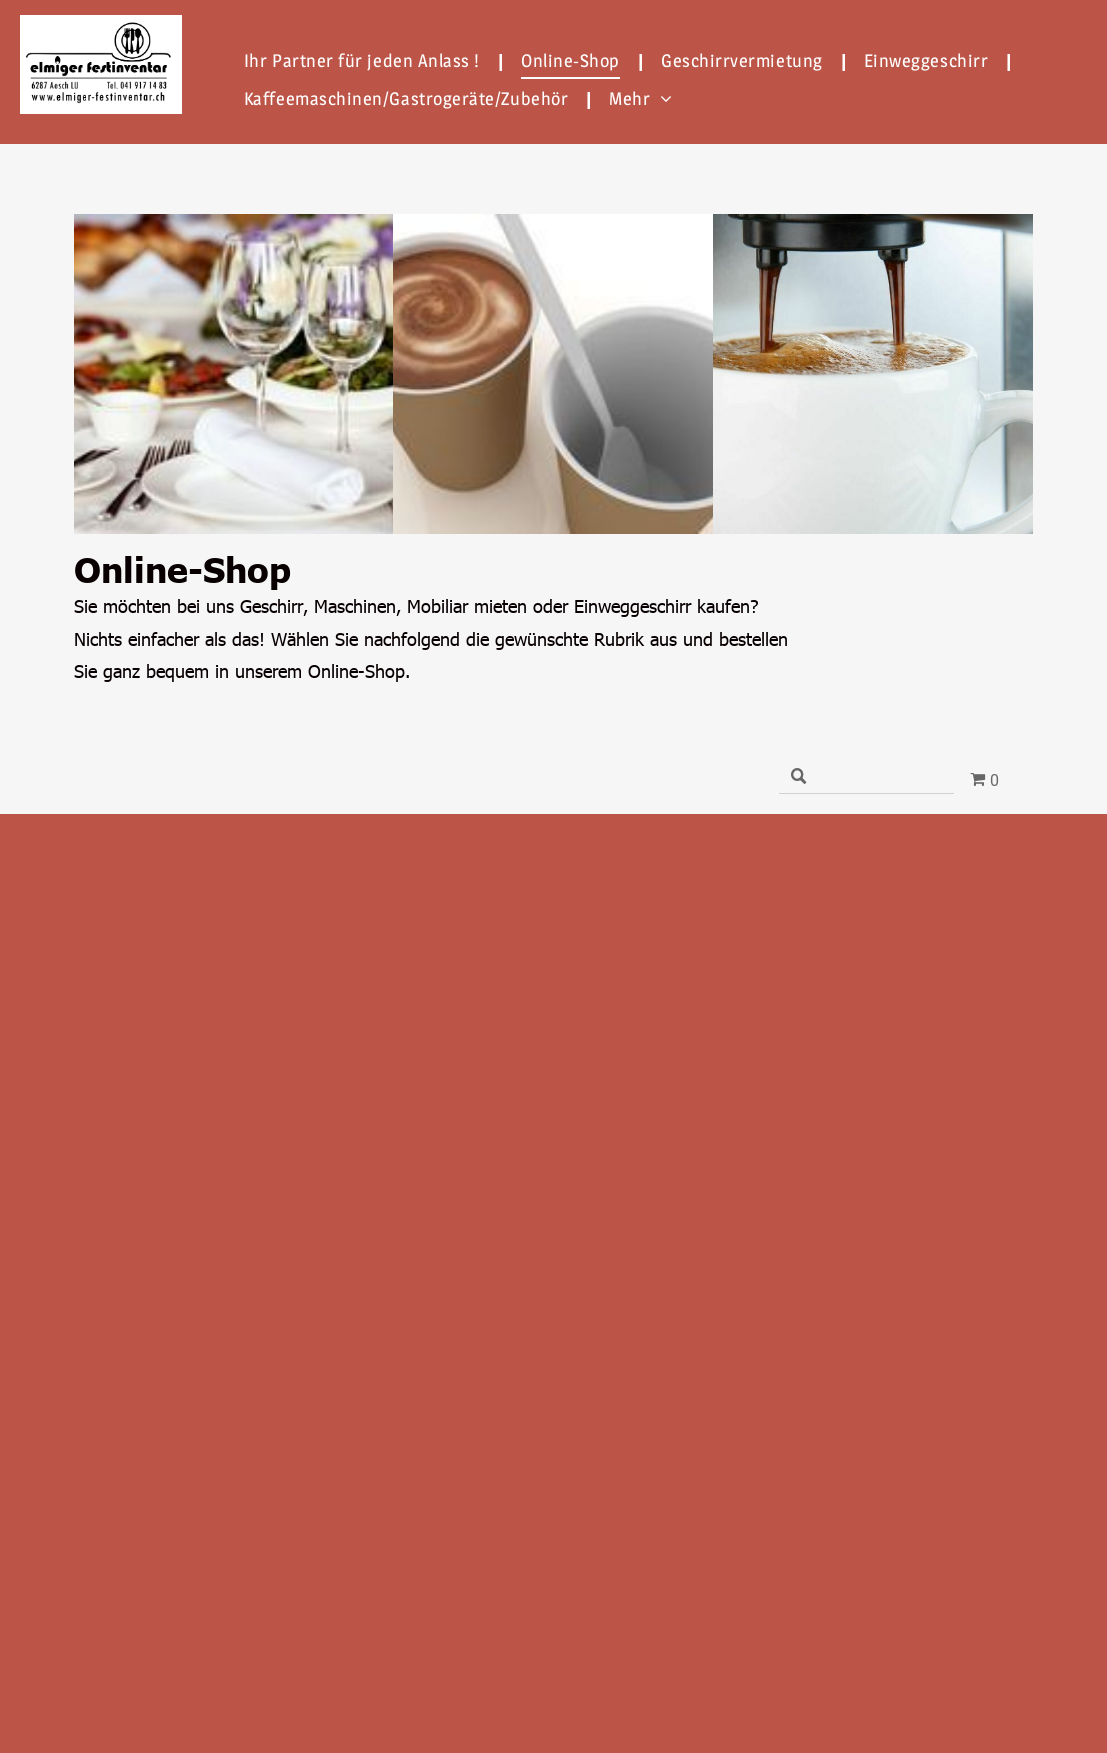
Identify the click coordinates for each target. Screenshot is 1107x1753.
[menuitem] (367, 60)
